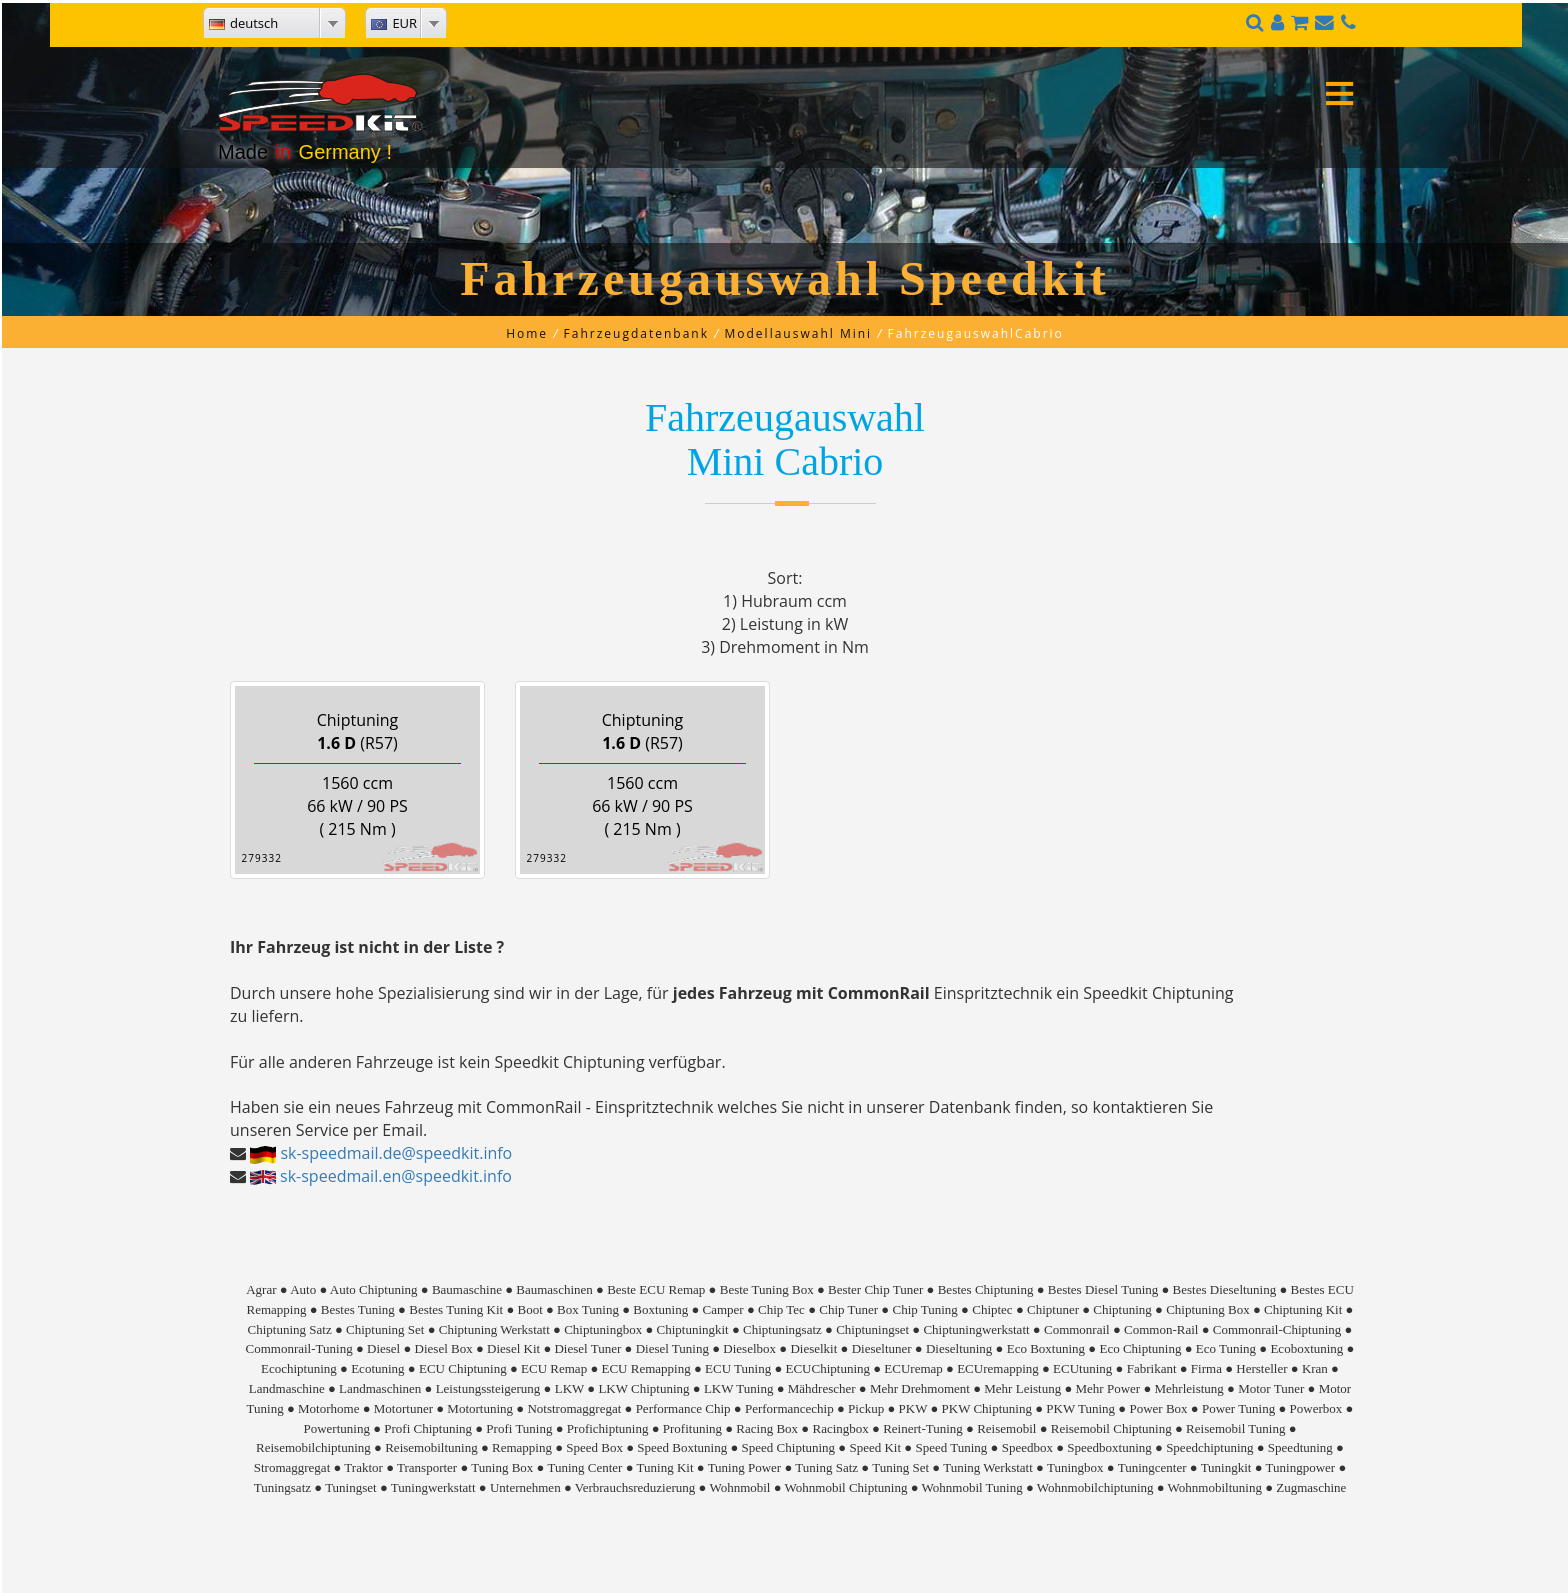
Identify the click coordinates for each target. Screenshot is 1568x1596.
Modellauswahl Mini (799, 333)
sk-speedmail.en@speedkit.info (396, 1176)
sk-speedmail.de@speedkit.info (396, 1153)
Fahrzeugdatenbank (636, 333)
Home (527, 333)
